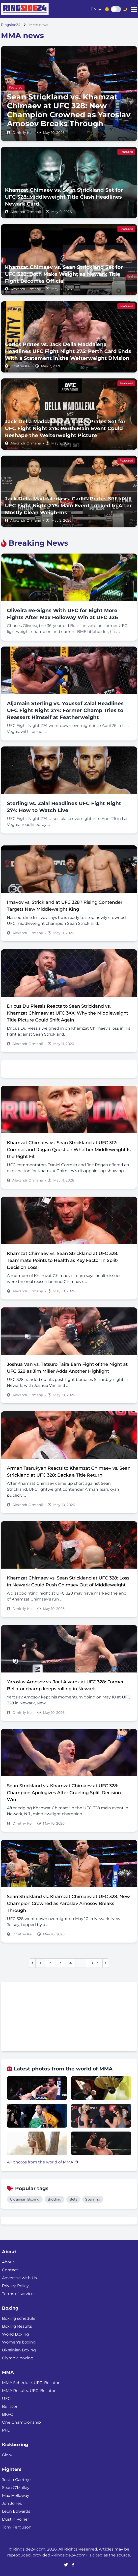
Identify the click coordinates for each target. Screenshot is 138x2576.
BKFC (7, 2414)
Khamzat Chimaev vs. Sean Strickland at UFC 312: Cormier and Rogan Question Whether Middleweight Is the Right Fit (69, 1149)
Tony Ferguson (16, 2527)
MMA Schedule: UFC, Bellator (30, 2382)
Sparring (92, 2199)
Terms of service (18, 2293)
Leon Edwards (16, 2511)
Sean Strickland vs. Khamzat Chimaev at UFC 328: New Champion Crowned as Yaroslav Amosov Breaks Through (68, 1903)
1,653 (94, 1963)
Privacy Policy (15, 2285)
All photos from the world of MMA (43, 2162)
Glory (7, 2455)
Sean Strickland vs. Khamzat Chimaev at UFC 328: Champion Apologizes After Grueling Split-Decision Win (64, 1792)
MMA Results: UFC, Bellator (28, 2390)
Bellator (9, 2406)
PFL (5, 2430)
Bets (73, 2199)
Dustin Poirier (15, 2519)
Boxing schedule (18, 2318)
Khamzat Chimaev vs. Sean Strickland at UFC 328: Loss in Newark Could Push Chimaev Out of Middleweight (68, 1581)
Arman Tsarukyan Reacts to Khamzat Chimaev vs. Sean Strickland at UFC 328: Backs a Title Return (69, 1471)
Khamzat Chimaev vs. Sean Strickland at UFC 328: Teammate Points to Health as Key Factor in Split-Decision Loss (62, 1260)
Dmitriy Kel (22, 132)
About (8, 2262)
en (94, 9)
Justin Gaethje (16, 2479)
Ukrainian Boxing (25, 2199)
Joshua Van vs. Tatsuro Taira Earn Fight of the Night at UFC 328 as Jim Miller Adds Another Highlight (67, 1368)
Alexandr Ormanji (25, 211)
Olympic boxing (17, 2358)
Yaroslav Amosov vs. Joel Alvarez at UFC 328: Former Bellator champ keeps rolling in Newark (65, 1685)
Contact (10, 2270)
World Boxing (15, 2334)
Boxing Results (17, 2326)
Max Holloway (15, 2495)
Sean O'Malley (15, 2487)
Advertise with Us (19, 2277)
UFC (6, 2398)
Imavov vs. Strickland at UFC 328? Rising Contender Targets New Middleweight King (64, 906)
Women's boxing (19, 2342)
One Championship (21, 2422)
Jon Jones (12, 2503)
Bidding (54, 2199)
